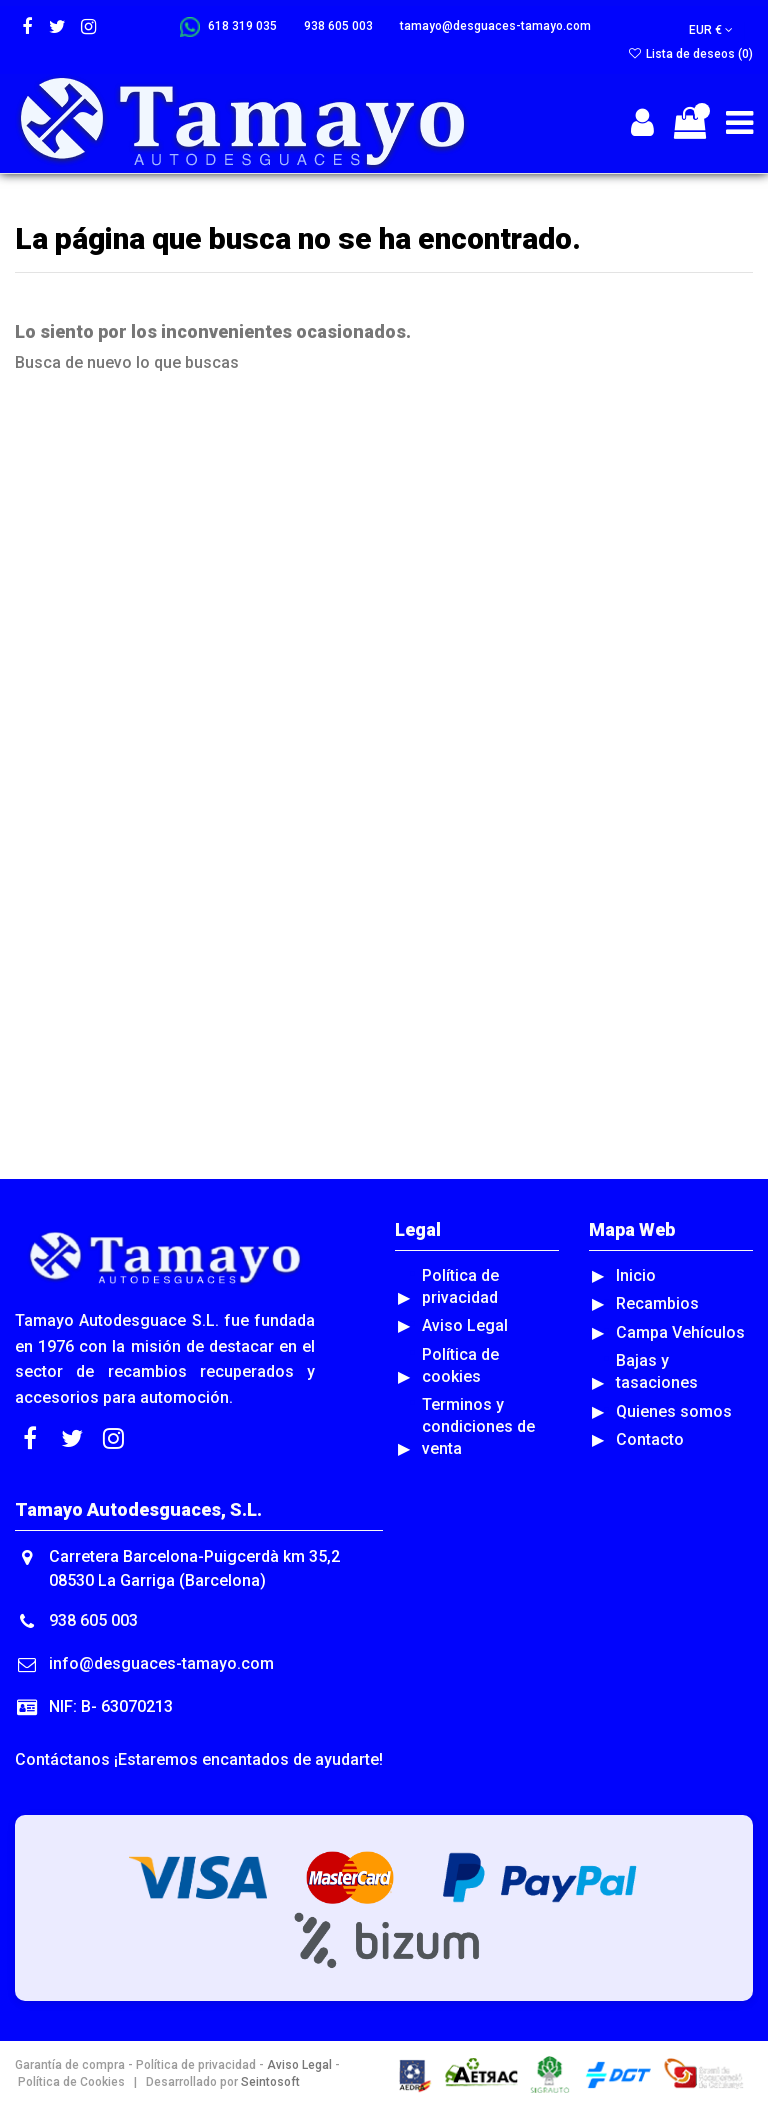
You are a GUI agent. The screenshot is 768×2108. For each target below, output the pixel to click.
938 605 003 (93, 1620)
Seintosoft (269, 2082)
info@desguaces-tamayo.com (161, 1663)
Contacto (650, 1439)
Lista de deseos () (690, 54)
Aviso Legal (465, 1325)
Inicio (636, 1275)
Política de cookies (460, 1365)
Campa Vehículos (680, 1332)
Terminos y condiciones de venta (478, 1426)
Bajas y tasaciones (657, 1371)
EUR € (711, 30)
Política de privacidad (460, 1286)
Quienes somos (674, 1411)
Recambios (657, 1303)
